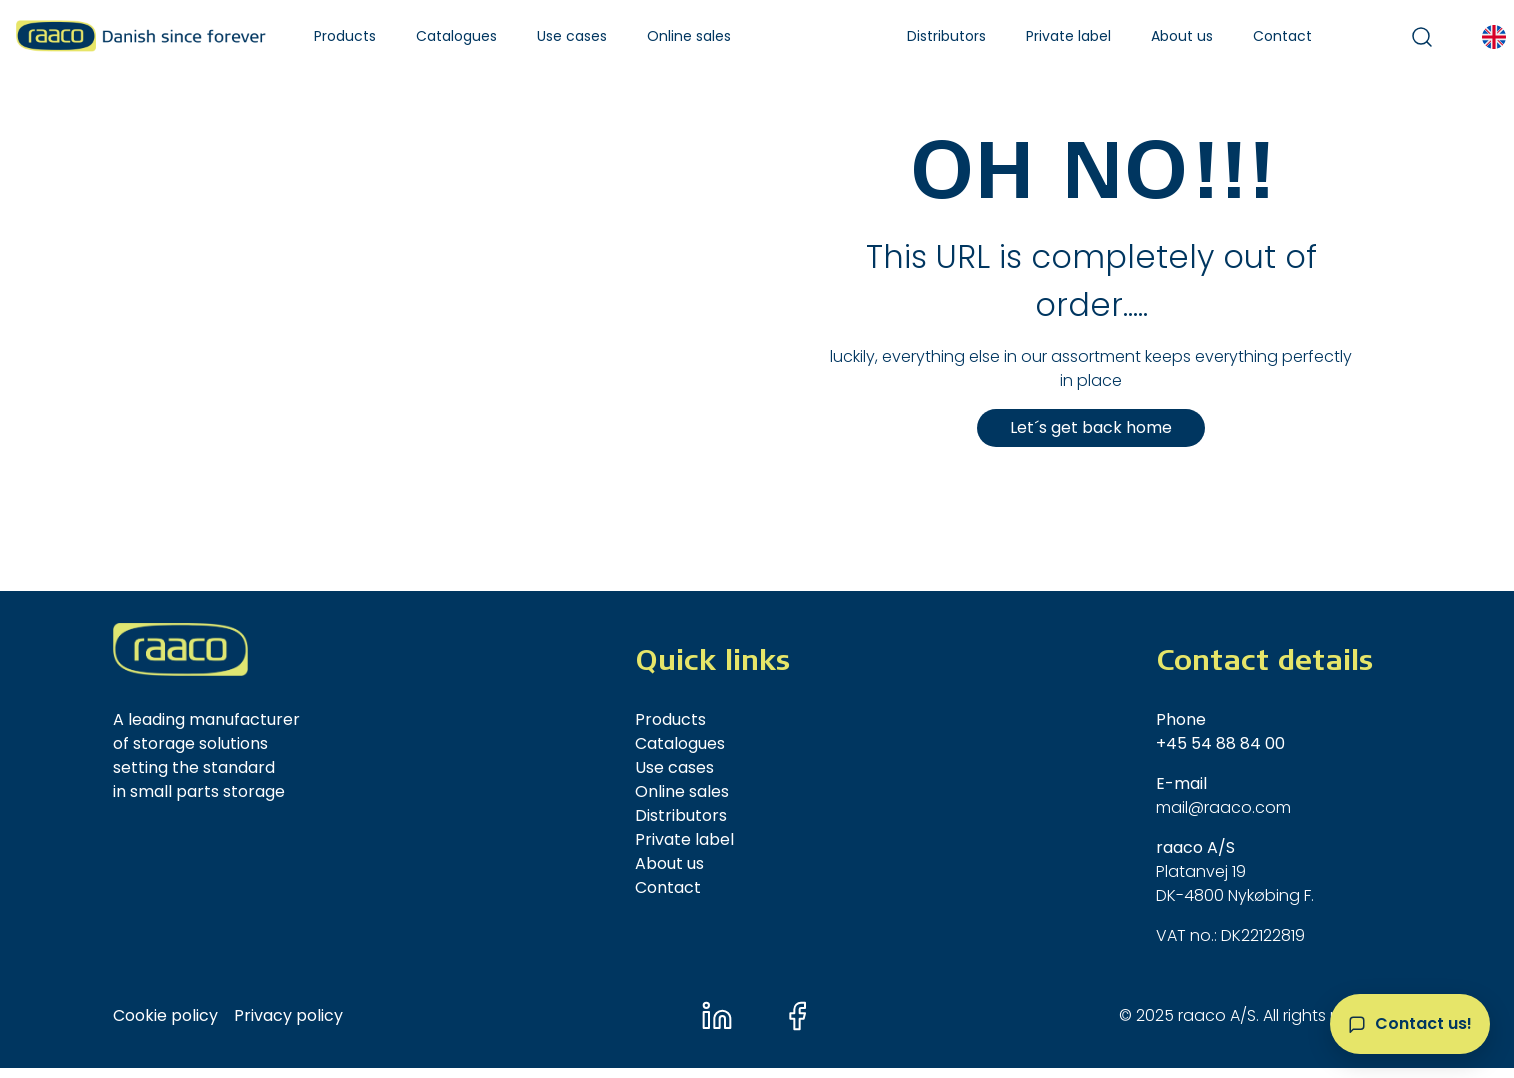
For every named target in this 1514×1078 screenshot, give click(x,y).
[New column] (180, 649)
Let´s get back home (1091, 427)
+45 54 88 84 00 (1220, 743)
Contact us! (1423, 1023)
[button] (345, 36)
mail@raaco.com (1223, 807)
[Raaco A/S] (141, 36)
